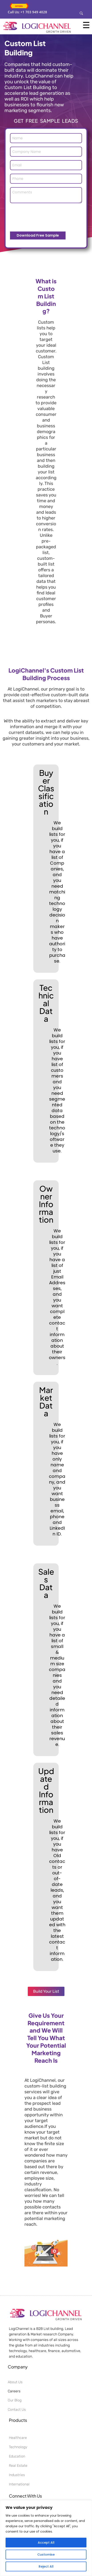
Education (17, 2456)
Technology (18, 2447)
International (19, 2484)
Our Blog (15, 2400)
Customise (46, 2554)
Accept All (46, 2542)
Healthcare (18, 2438)
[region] (46, 2538)
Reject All (46, 2566)
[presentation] (44, 217)
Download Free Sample (38, 235)
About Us (15, 2382)
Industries (17, 2475)
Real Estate (18, 2465)
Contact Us (17, 2409)
